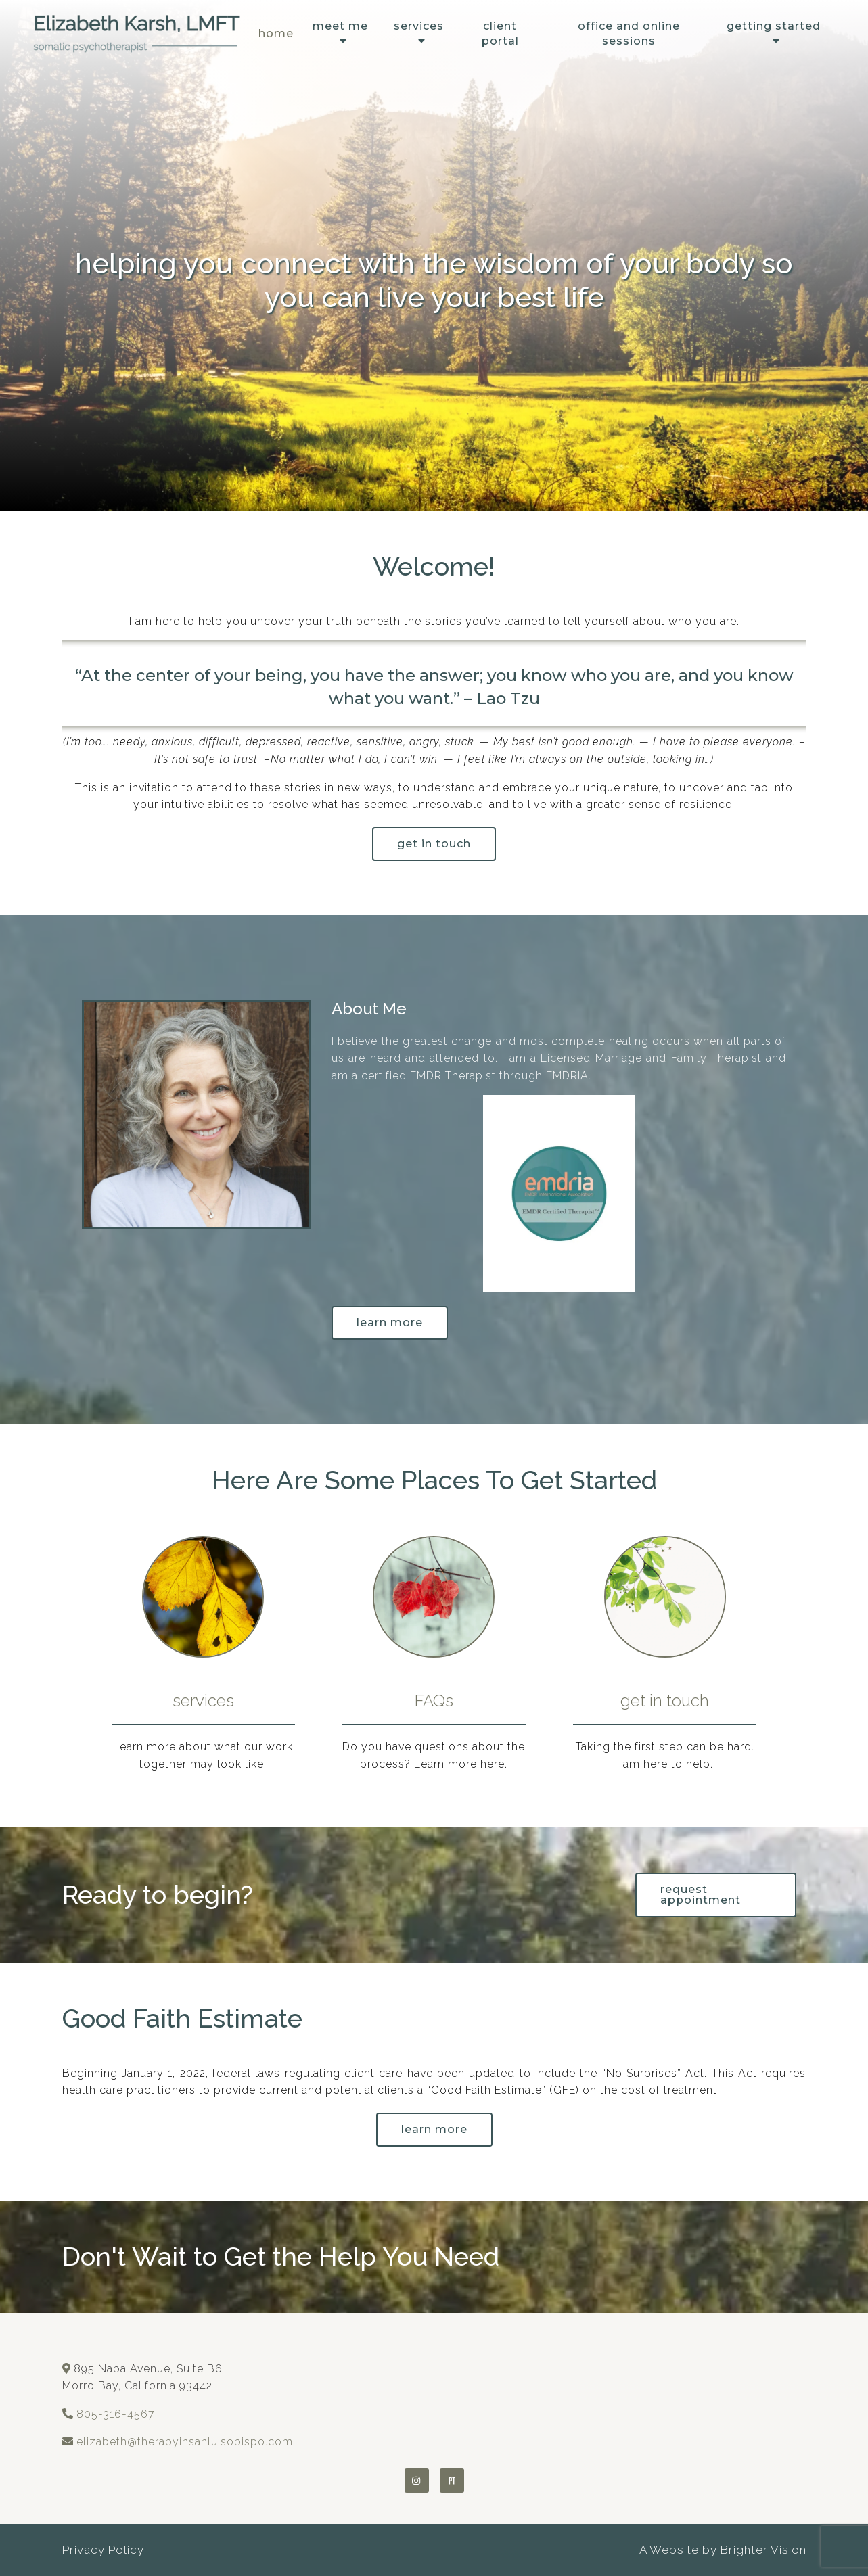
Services (419, 26)
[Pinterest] (452, 2480)
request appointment (700, 1894)
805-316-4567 (115, 2414)
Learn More (390, 1322)
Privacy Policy (103, 2549)
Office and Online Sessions (629, 33)
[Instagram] (417, 2480)
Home (276, 33)
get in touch (434, 843)
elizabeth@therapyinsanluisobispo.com (184, 2441)
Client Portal (500, 33)
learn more (434, 2129)
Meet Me (340, 26)
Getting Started (774, 26)
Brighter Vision (763, 2549)
